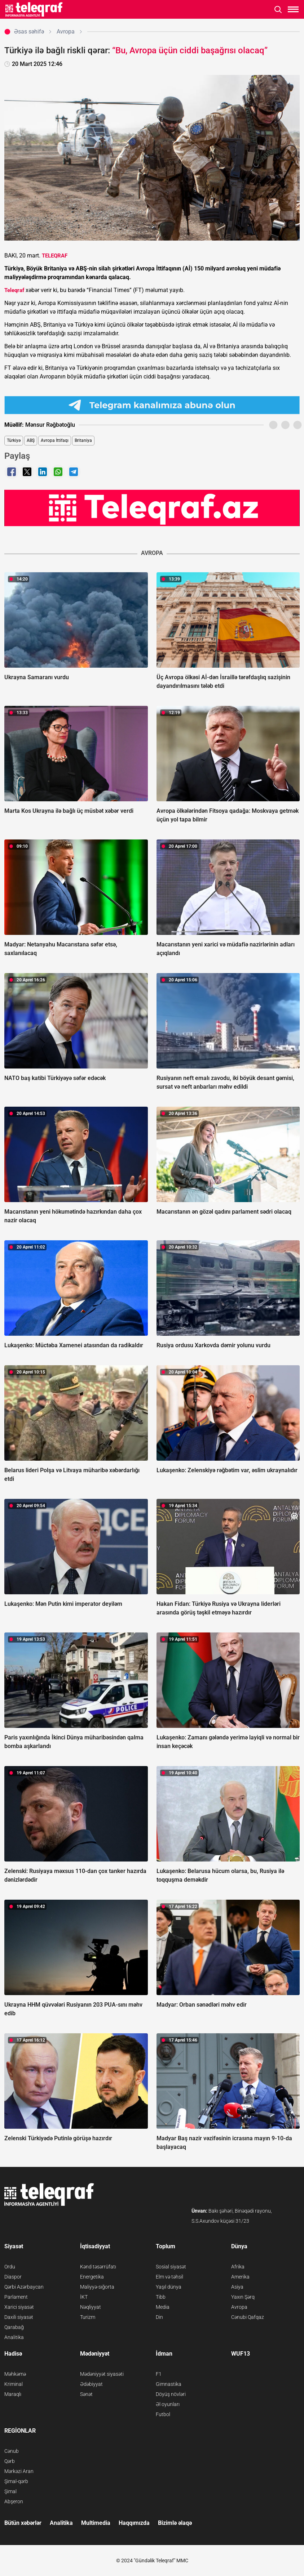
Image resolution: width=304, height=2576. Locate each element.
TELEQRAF (54, 255)
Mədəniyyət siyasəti (102, 2374)
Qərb (9, 2461)
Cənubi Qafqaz (247, 2317)
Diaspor (13, 2277)
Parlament (16, 2297)
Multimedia (95, 2522)
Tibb (161, 2297)
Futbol (163, 2414)
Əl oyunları (168, 2404)
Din (159, 2317)
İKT (84, 2297)
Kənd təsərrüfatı (98, 2267)
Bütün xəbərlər (22, 2522)
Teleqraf (14, 290)
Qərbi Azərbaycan (24, 2287)
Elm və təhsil (169, 2277)
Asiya (237, 2287)
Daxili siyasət (18, 2317)
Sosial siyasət (171, 2267)
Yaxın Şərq (243, 2297)
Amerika (240, 2277)
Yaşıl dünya (168, 2287)
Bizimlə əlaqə (175, 2522)
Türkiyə (14, 440)
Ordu (9, 2267)
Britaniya (83, 440)
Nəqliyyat (90, 2307)
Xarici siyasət (19, 2307)
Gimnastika (168, 2384)
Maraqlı (12, 2394)
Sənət (86, 2394)
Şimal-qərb (16, 2481)
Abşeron (13, 2501)
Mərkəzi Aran (19, 2471)
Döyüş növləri (171, 2394)
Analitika (14, 2337)
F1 (159, 2374)
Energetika (92, 2277)
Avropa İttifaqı (55, 440)
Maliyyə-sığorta (97, 2287)
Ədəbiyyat (91, 2384)
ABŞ (31, 440)
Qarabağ (14, 2327)
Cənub (11, 2451)
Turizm (87, 2317)
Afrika (237, 2267)
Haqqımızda (134, 2522)
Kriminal (13, 2384)
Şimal (10, 2491)
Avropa (239, 2307)
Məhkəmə (15, 2374)
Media (162, 2307)
